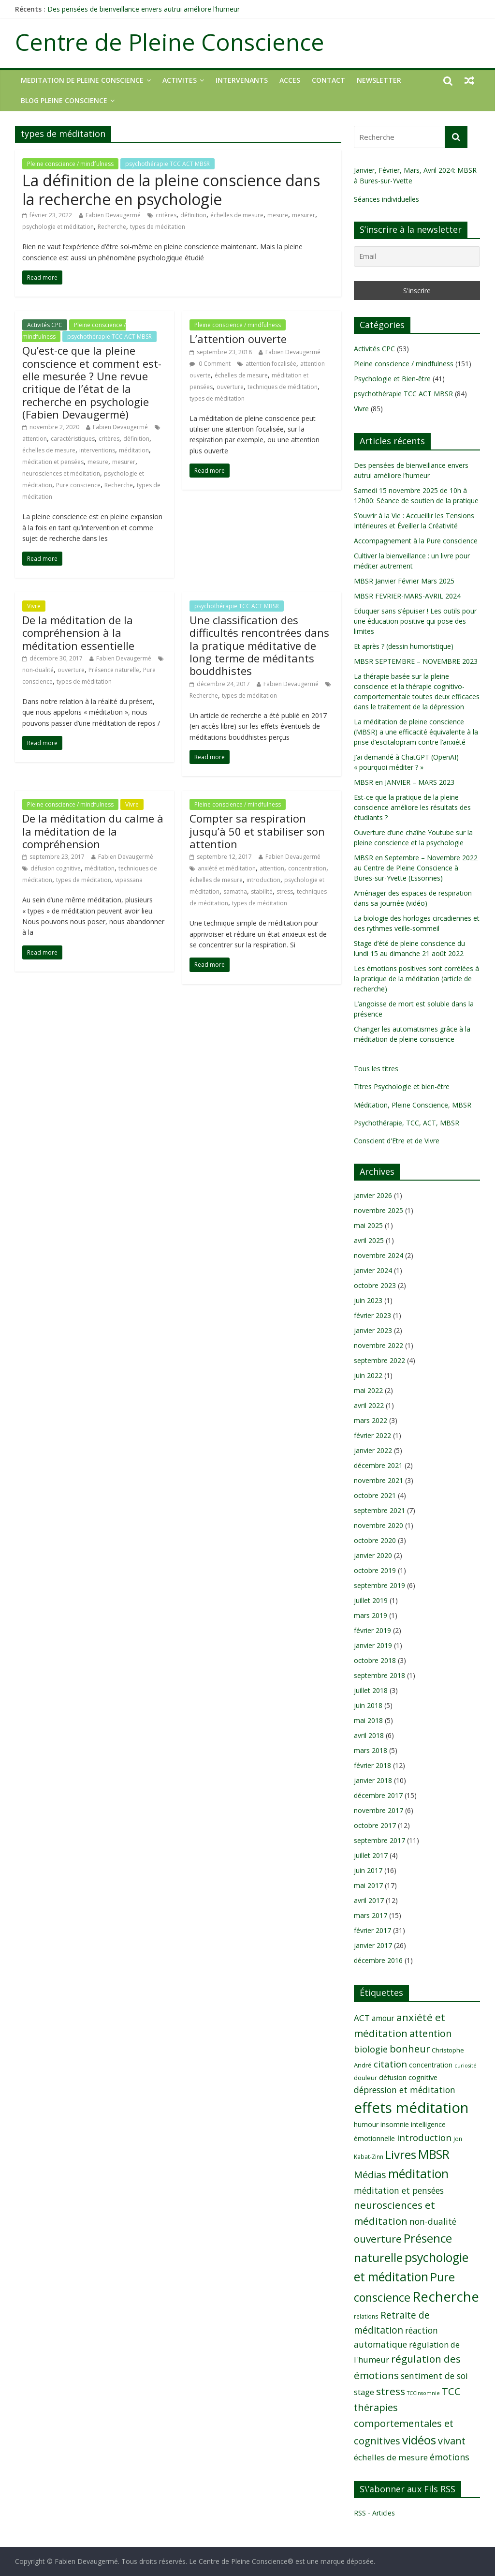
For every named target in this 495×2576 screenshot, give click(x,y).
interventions (97, 450)
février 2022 (372, 1435)
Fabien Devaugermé (113, 215)
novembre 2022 (378, 1345)
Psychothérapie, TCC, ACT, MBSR (406, 1122)
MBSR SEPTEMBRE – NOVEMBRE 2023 (416, 661)
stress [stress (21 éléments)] (390, 2391)
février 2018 (372, 1765)
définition (193, 215)
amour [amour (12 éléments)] (383, 2018)
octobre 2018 (375, 1660)
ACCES (289, 80)
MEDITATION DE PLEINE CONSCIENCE (82, 80)
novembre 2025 (378, 1210)
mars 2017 (370, 1915)
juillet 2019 (371, 1600)
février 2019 (372, 1630)
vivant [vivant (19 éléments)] (452, 2440)
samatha (235, 891)
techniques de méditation (283, 387)
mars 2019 (370, 1615)
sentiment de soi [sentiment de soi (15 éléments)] (434, 2375)
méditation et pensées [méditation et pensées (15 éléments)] (399, 2190)
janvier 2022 (373, 1450)
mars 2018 (370, 1750)
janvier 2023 (373, 1330)
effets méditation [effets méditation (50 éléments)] (411, 2107)
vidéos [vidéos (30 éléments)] (419, 2440)
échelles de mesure (236, 215)
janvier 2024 (373, 1270)
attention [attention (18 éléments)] (430, 2033)
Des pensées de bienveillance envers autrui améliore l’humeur (143, 9)
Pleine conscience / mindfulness (70, 164)
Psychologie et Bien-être (392, 378)
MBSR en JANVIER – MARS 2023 (404, 782)
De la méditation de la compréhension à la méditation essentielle (78, 633)
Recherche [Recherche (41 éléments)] (445, 2297)
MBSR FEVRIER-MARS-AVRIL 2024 (407, 595)
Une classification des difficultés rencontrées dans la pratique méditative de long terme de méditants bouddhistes (259, 645)
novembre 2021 (378, 1480)
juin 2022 (368, 1375)
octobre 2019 (375, 1570)
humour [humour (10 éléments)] (366, 2124)
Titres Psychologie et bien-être (402, 1086)
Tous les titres (376, 1068)
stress (285, 891)
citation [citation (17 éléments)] (390, 2064)
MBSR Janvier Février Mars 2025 (404, 580)
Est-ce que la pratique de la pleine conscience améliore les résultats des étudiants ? (412, 807)
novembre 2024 (378, 1255)
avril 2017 (369, 1900)
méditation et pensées (53, 462)
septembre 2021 (379, 1510)
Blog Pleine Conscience (64, 100)
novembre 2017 (378, 1810)
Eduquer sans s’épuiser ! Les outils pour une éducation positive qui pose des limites (415, 621)
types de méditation (157, 227)
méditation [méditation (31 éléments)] (418, 2174)
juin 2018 (368, 1705)
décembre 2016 (378, 1960)
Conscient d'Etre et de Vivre (396, 1140)
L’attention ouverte (238, 338)
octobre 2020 (375, 1540)
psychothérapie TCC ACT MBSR (167, 164)
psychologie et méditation (58, 227)
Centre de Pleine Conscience (169, 42)
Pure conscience (78, 485)
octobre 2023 (375, 1285)
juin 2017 (368, 1870)
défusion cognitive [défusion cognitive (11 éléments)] (408, 2077)
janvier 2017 (373, 1945)
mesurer (303, 215)
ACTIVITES (179, 80)
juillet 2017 (371, 1855)
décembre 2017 (378, 1795)
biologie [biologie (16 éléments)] (371, 2049)
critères (166, 215)
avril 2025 (369, 1240)
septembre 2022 (379, 1360)
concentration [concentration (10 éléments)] (430, 2064)
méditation (134, 450)
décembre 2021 (378, 1465)
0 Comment (210, 363)
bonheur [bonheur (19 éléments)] (410, 2048)
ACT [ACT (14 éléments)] (362, 2017)
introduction (263, 880)
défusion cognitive (55, 868)
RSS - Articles (374, 2512)
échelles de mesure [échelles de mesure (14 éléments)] (391, 2457)
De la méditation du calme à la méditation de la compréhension (92, 831)
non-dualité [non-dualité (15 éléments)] (432, 2221)
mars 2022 (370, 1420)
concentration (307, 868)
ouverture (230, 387)
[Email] (417, 256)
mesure (277, 215)
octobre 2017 (375, 1825)
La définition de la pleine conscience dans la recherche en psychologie (171, 189)
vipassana (129, 880)
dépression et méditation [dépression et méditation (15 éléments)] (404, 2090)
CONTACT (328, 80)
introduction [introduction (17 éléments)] (424, 2137)
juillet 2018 (371, 1690)
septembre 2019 (379, 1585)
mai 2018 (368, 1720)
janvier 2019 (373, 1645)
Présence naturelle (113, 670)
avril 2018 (369, 1735)
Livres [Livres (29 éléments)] (400, 2154)
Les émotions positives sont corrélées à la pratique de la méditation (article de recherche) (416, 978)
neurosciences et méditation (61, 473)
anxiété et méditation (227, 868)
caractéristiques (73, 438)
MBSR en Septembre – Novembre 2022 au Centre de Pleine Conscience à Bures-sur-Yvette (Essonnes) (416, 868)
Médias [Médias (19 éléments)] (370, 2174)
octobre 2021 (375, 1495)
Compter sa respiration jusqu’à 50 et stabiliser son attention (257, 831)
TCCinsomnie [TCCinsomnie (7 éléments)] (423, 2393)
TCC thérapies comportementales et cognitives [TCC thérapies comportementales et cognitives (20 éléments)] (407, 2415)
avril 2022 (369, 1405)
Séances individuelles (386, 199)
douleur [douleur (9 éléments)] (365, 2077)
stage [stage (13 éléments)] (364, 2391)
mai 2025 (368, 1225)
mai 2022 (368, 1390)
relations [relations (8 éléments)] (366, 2316)
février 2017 (372, 1930)
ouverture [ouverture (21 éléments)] (378, 2239)
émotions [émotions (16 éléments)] (449, 2457)
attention (34, 438)
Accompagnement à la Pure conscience (416, 540)
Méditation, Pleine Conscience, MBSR (412, 1104)
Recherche (112, 227)
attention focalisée (271, 363)
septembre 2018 (379, 1675)
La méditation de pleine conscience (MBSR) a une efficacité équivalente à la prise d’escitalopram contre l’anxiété (416, 732)
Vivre (34, 606)
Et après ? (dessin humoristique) (403, 646)
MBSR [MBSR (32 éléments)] (434, 2154)
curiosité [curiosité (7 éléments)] (465, 2065)
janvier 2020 (373, 1555)
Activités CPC (44, 325)
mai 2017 (368, 1885)
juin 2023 (368, 1300)
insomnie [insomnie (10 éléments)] (394, 2124)
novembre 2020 (378, 1525)
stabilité (262, 891)
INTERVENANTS (242, 80)
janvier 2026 (373, 1195)
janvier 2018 (373, 1780)
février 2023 (372, 1315)
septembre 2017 (379, 1840)
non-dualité (38, 670)
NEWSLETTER (379, 80)
